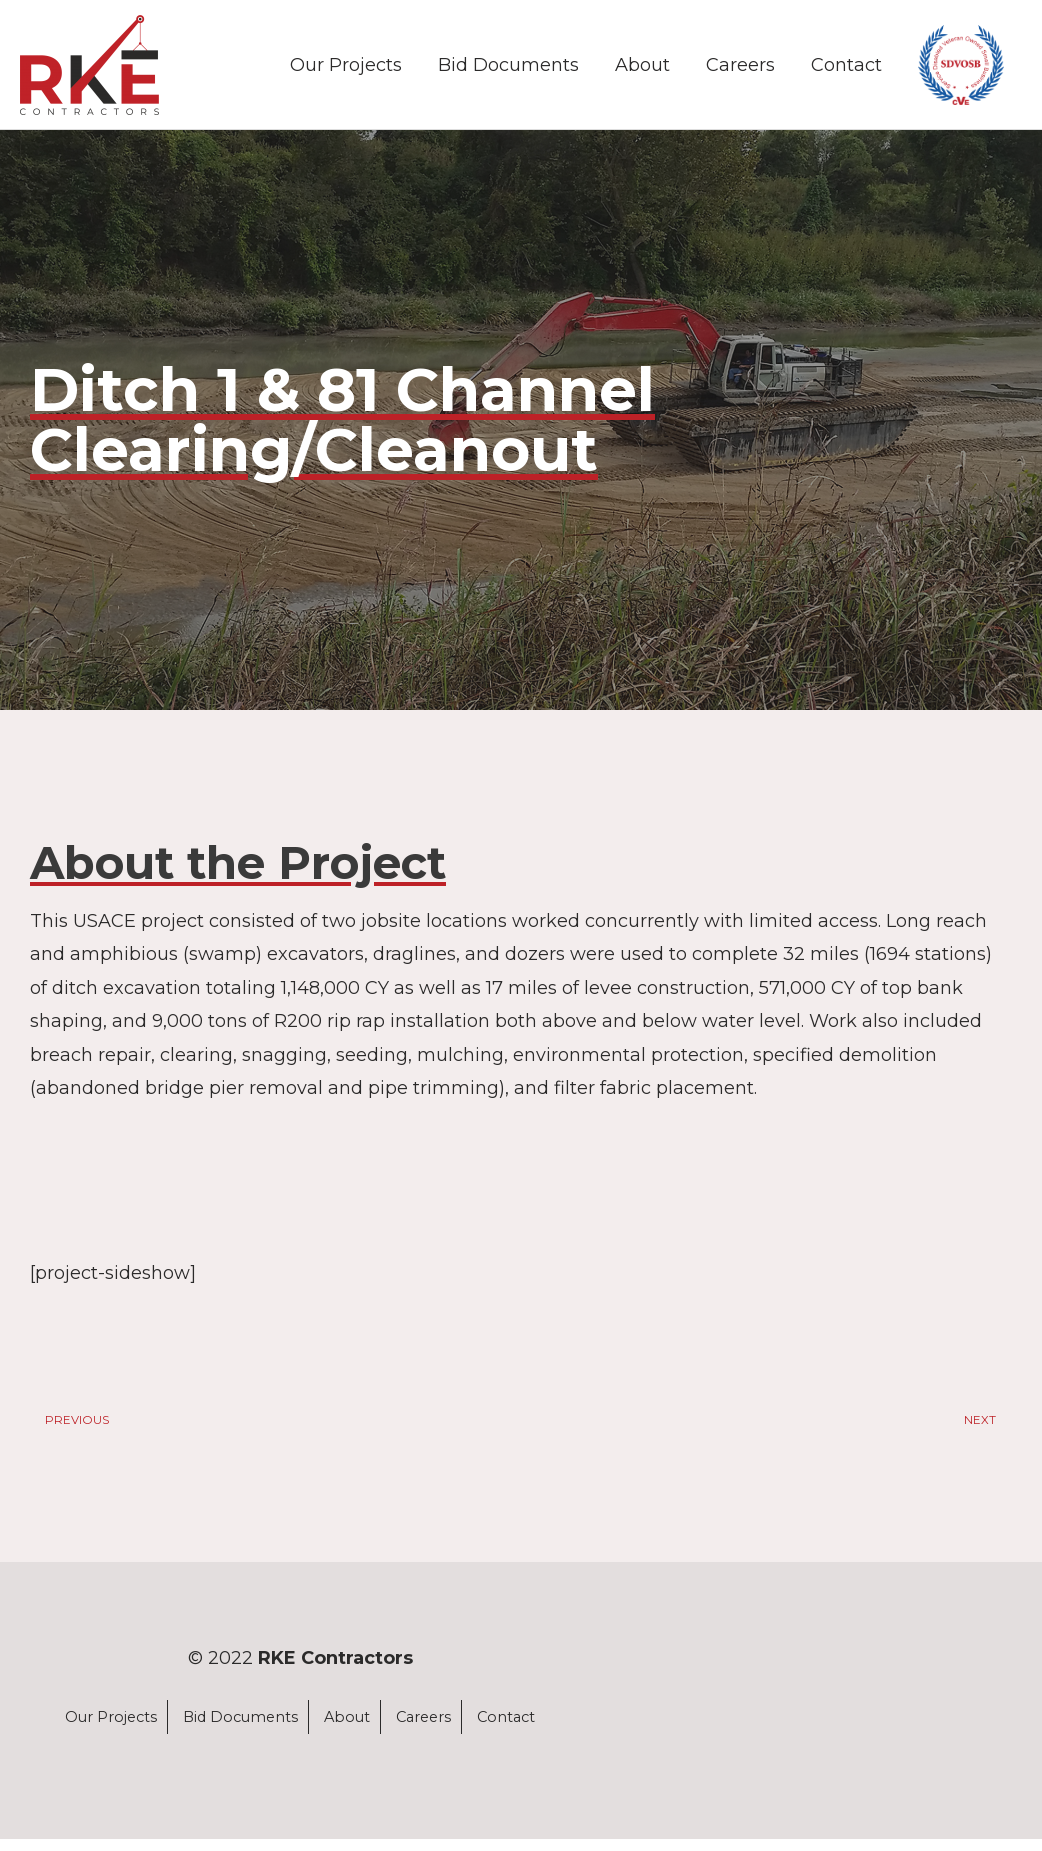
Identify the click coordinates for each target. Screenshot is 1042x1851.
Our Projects (346, 68)
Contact (846, 68)
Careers (740, 68)
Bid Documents (508, 68)
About (642, 68)
